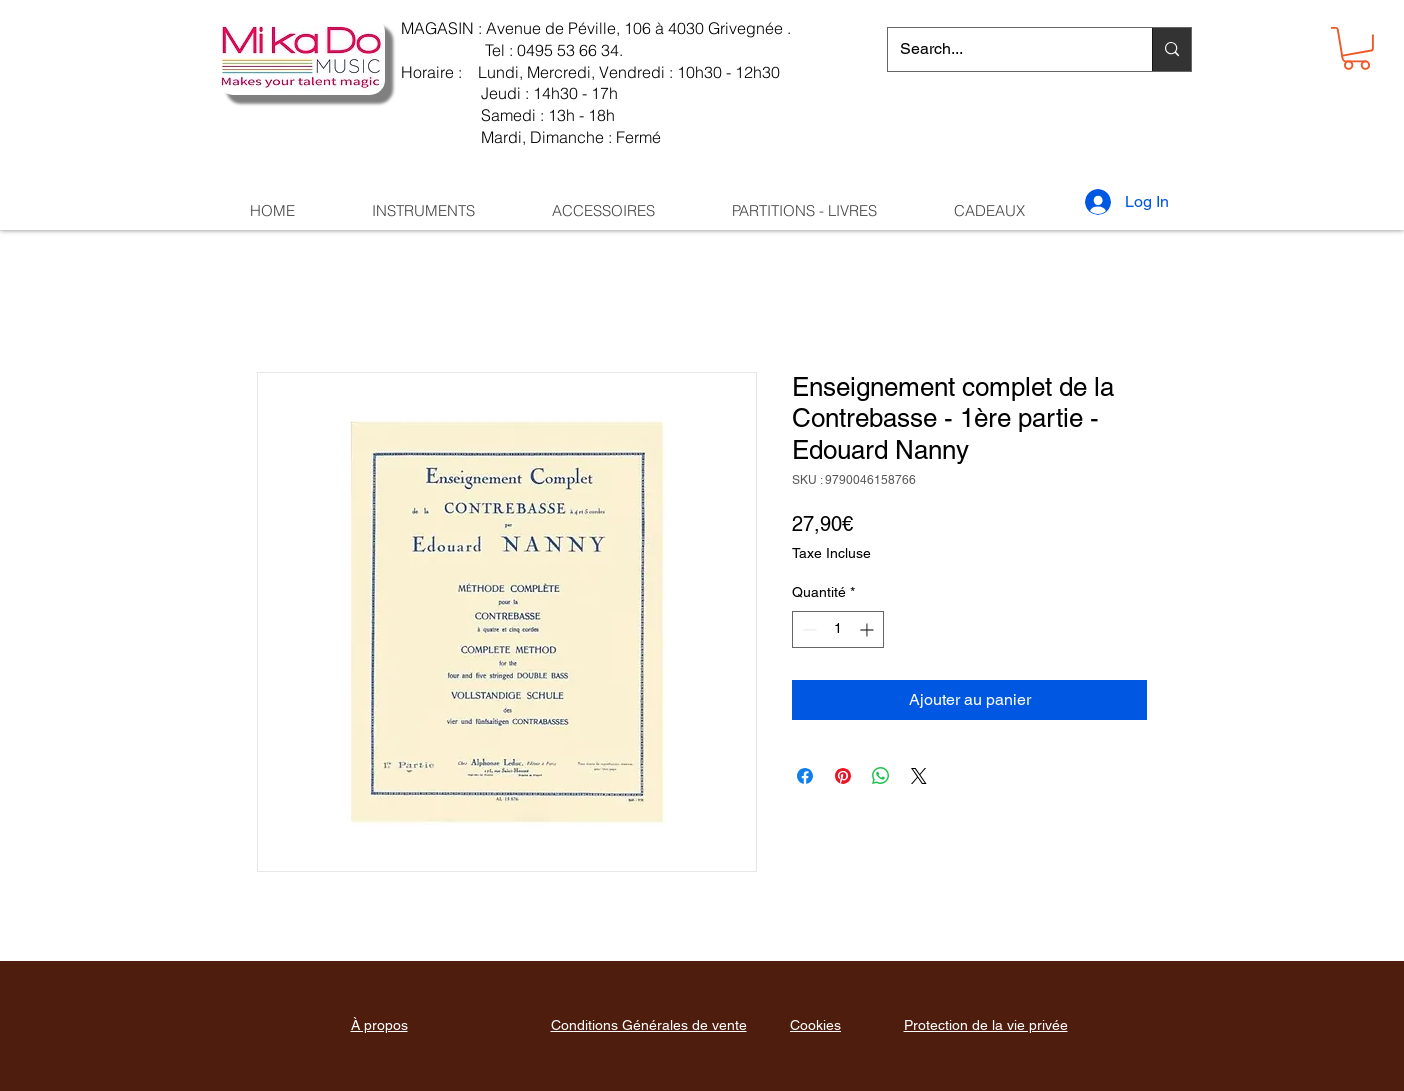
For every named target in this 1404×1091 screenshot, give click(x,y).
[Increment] (868, 629)
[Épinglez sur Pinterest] (843, 776)
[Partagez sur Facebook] (805, 776)
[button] (1356, 48)
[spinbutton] (838, 629)
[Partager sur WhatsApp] (881, 776)
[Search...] (1005, 49)
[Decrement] (807, 629)
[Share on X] (919, 776)
